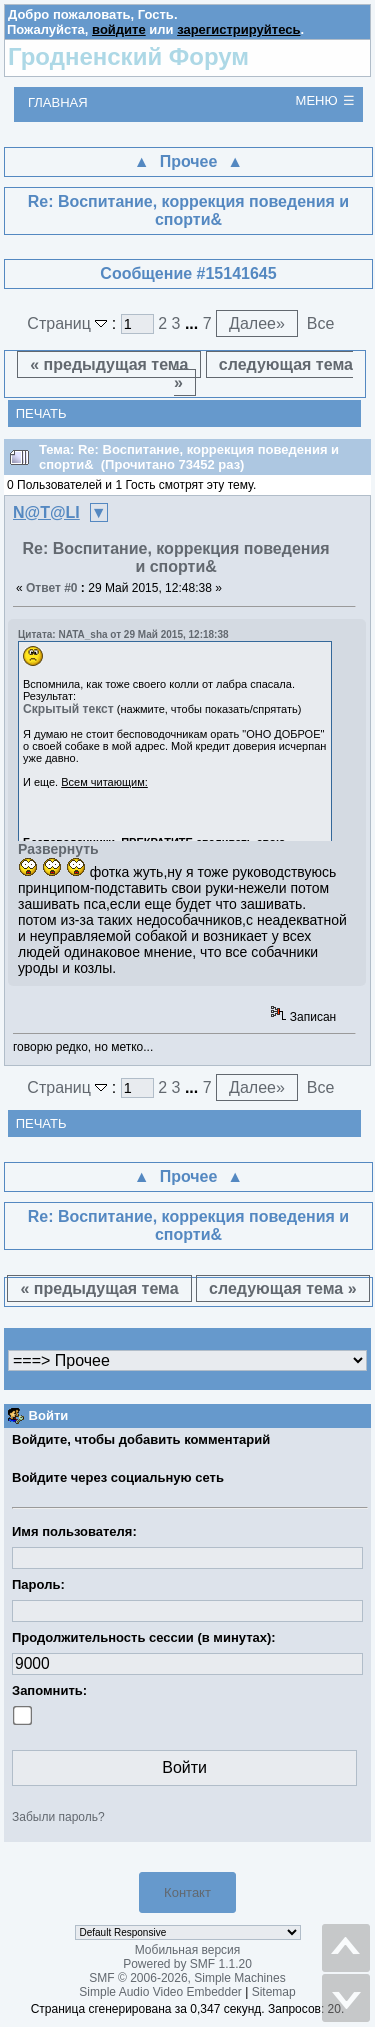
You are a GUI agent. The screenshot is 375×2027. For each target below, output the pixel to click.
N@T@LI (46, 512)
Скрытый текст (68, 709)
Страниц (69, 323)
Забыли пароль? (58, 1817)
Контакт (187, 1892)
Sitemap (274, 1992)
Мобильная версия (188, 1950)
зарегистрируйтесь (238, 29)
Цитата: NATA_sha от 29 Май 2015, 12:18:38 (123, 634)
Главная (58, 102)
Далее (257, 323)
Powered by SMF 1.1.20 (187, 1964)
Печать (41, 413)
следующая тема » (263, 373)
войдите (119, 29)
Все (321, 323)
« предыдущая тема (109, 364)
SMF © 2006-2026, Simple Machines (187, 1978)
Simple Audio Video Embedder (160, 1992)
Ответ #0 (52, 588)
